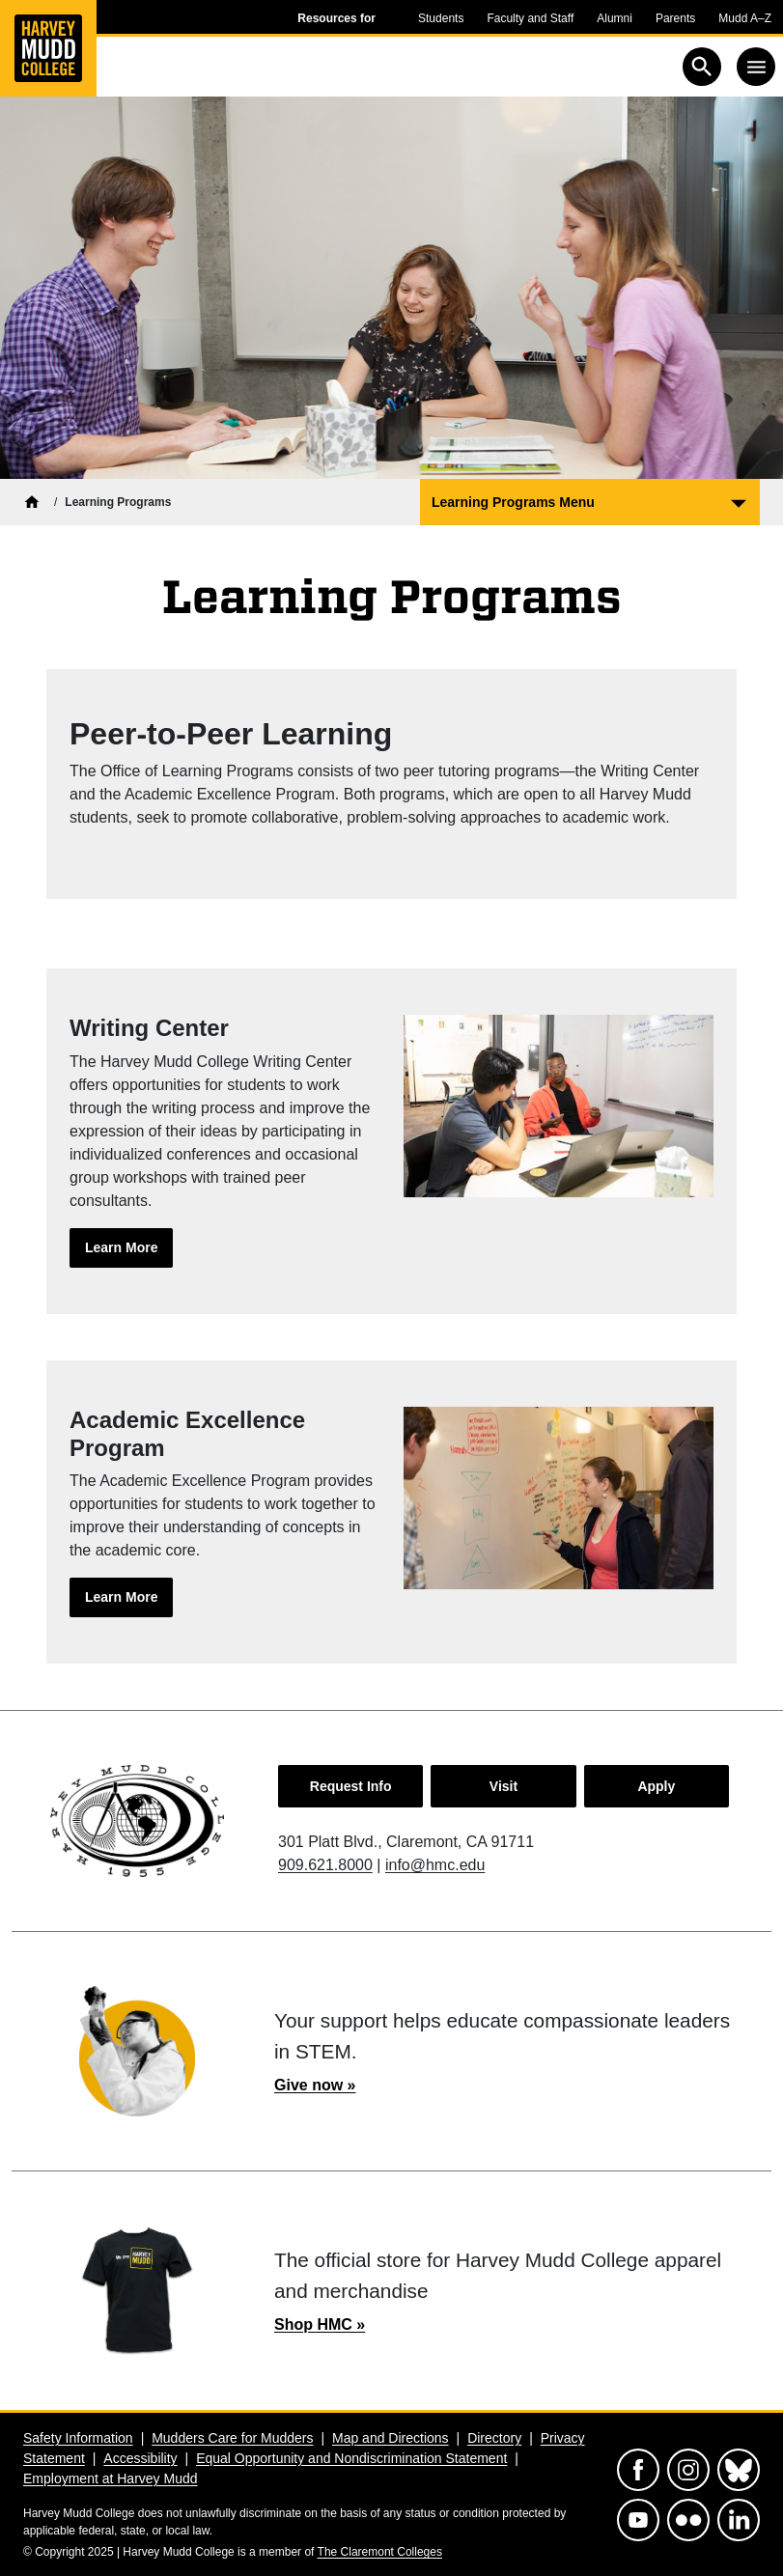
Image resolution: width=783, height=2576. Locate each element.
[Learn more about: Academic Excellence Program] (121, 1597)
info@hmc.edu (435, 1865)
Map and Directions (390, 2438)
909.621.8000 (325, 1865)
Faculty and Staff (530, 18)
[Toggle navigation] (756, 66)
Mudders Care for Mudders (232, 2438)
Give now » (314, 2085)
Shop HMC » (319, 2324)
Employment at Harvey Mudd (110, 2478)
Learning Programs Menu (513, 502)
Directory (494, 2438)
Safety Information (78, 2438)
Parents (675, 18)
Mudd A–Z (744, 18)
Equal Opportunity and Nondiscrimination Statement (351, 2458)
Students (440, 18)
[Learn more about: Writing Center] (121, 1248)
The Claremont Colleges (380, 2552)
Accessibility (140, 2458)
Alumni (614, 18)
